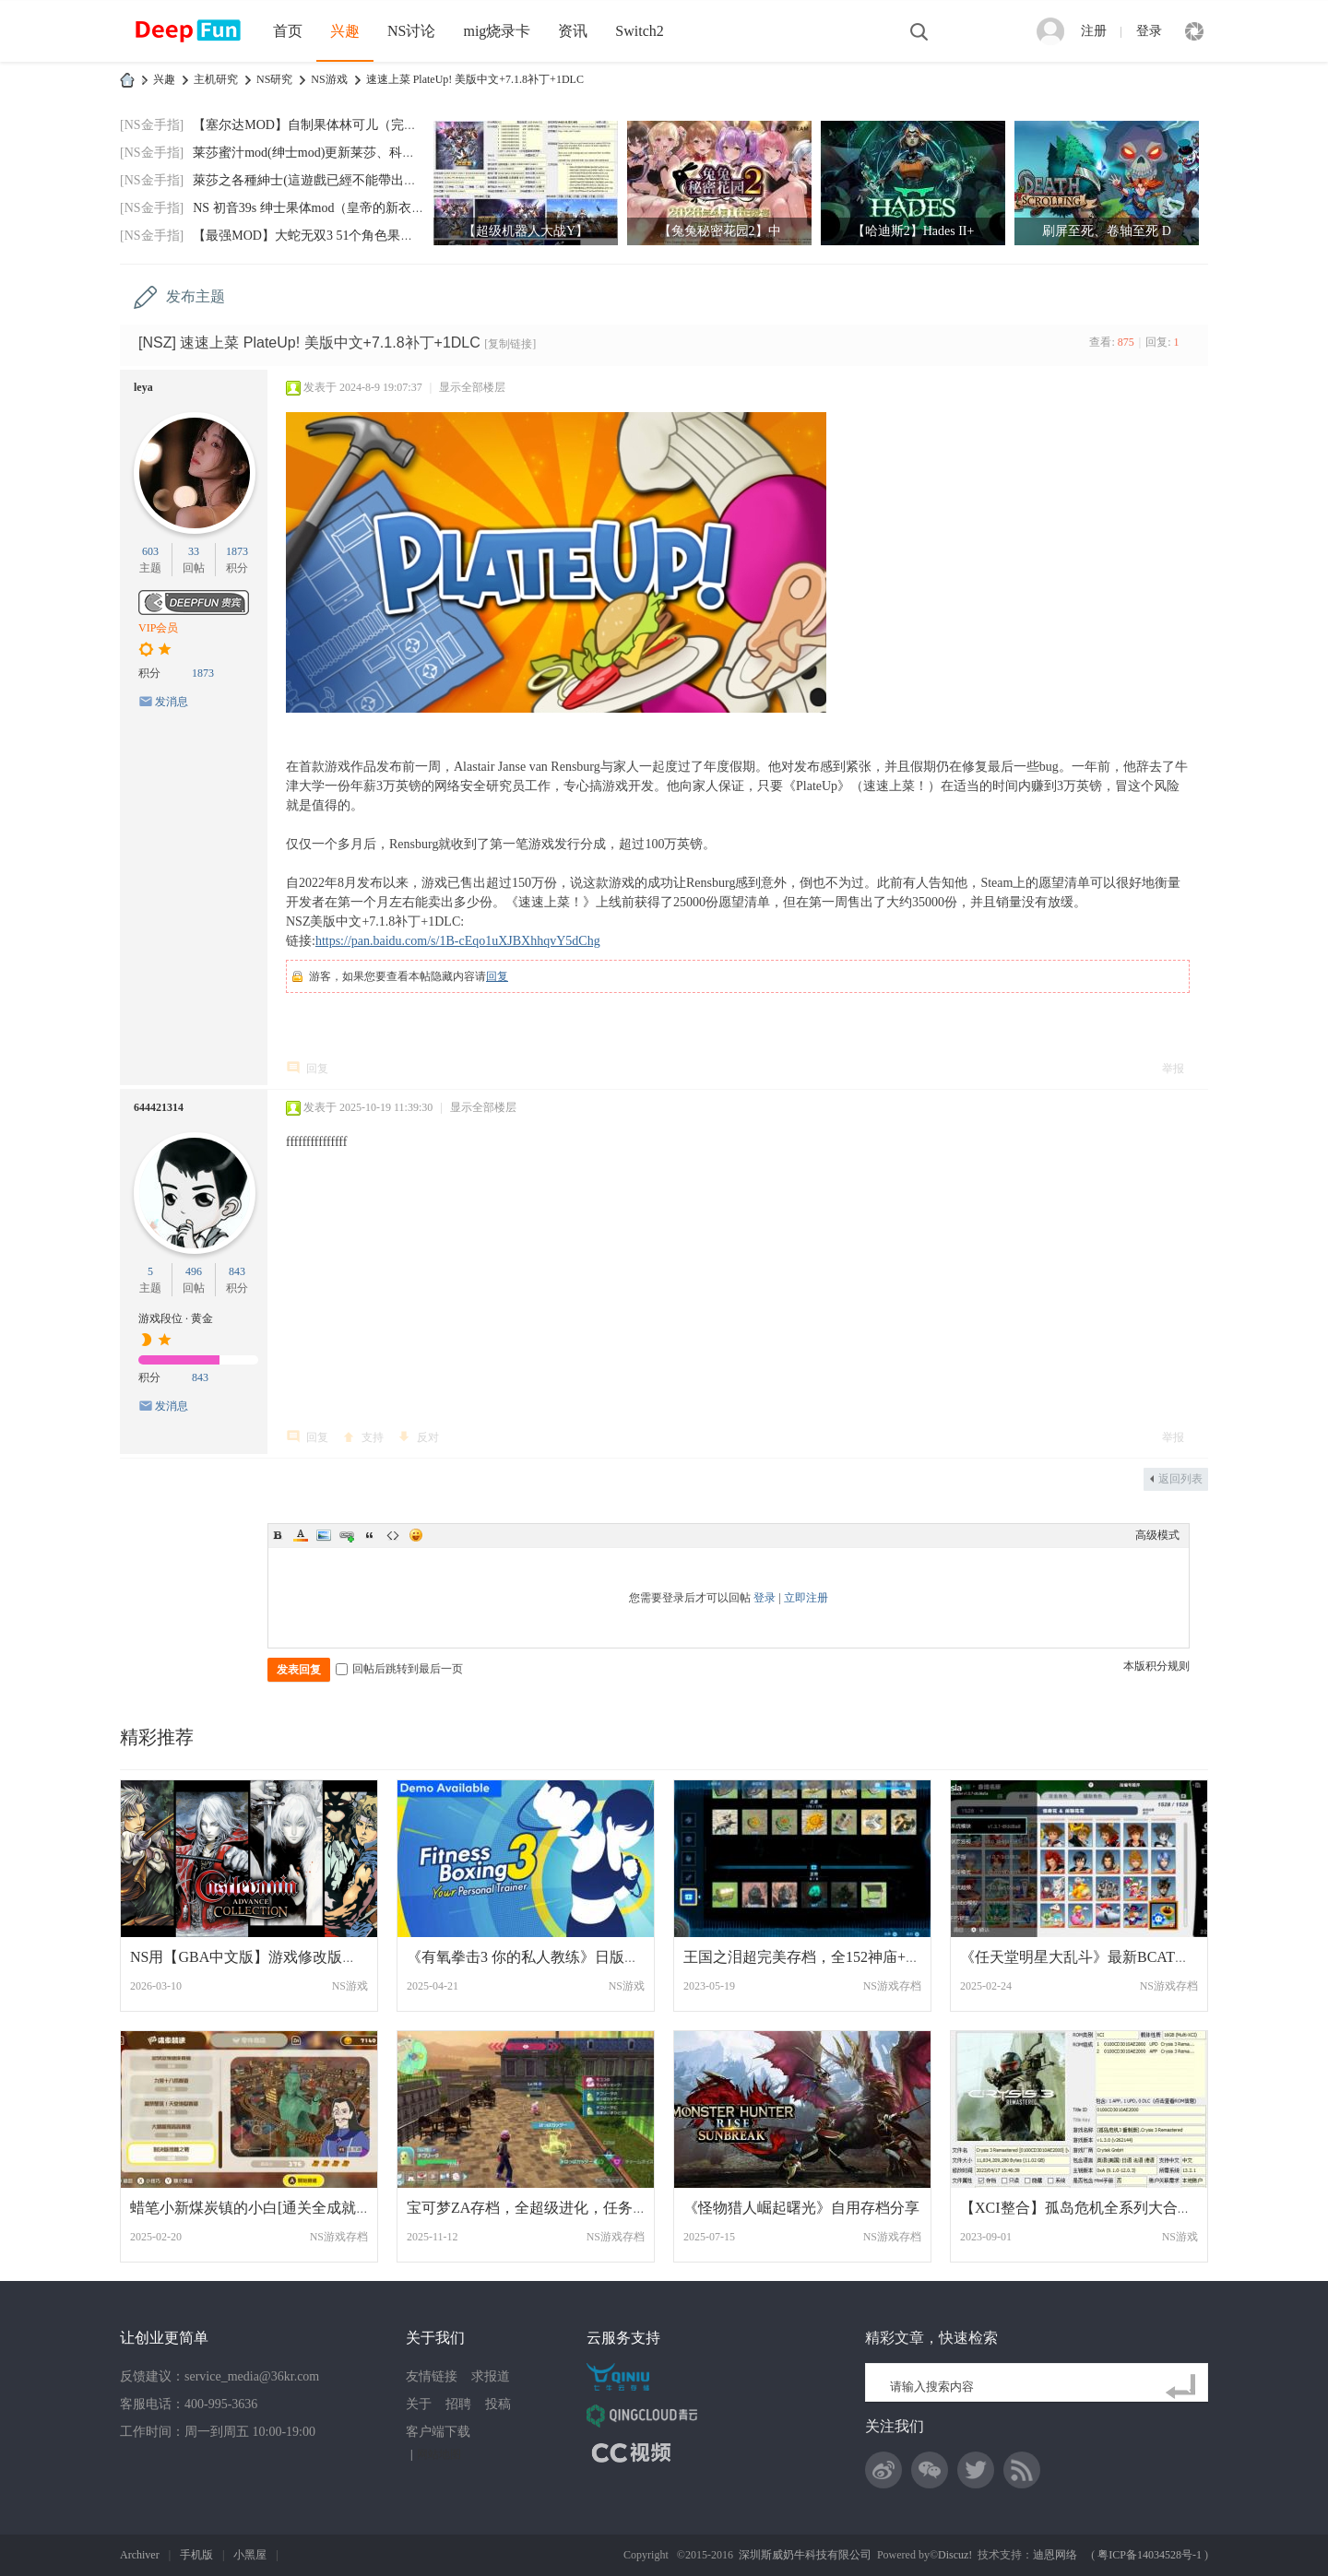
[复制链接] (510, 343)
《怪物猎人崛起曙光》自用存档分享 (801, 2208)
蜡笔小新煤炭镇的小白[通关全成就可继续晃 (272, 2208)
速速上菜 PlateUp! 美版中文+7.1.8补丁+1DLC (475, 79)
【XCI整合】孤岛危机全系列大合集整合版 (1098, 2208)
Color (300, 1535)
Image (323, 1535)
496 (193, 1271)
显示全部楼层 (472, 387)
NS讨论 (411, 31)
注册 (1094, 31)
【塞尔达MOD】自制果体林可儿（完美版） (318, 125)
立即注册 (806, 1597)
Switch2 (639, 31)
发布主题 (195, 296)
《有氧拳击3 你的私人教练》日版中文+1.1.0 (549, 1957)
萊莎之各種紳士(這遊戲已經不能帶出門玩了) (319, 180)
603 (150, 551)
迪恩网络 (1055, 2554)
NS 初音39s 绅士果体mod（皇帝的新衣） (308, 208)
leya (143, 387)
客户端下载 (438, 2432)
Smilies (416, 1535)
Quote (370, 1535)
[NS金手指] (152, 125)
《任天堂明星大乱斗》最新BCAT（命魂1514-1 (1110, 1957)
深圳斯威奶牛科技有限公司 (805, 2554)
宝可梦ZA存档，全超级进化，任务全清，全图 (556, 2208)
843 (237, 1271)
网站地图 (439, 2454)
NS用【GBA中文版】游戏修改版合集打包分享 (280, 1957)
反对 (428, 1437)
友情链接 (431, 2376)
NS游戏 (329, 79)
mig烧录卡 (496, 31)
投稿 (498, 2404)
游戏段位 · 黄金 (175, 1318)
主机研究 (216, 79)
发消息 (171, 701)
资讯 (572, 31)
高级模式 (1157, 1535)
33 (193, 551)
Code (393, 1535)
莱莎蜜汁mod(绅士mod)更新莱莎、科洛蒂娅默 (323, 153)
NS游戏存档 (892, 1985)
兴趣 (345, 31)
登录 (1149, 31)
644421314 (159, 1107)
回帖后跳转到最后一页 (399, 1668)
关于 (419, 2404)
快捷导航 (1194, 31)
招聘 (458, 2404)
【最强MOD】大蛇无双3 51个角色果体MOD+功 (328, 235)
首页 (287, 31)
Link (347, 1535)
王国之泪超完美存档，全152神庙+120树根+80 (831, 1957)
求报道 (490, 2376)
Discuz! (955, 2554)
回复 (497, 976)
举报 (1173, 1068)
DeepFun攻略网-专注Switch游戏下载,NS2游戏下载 (127, 79)
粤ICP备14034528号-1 (1149, 2554)
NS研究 (274, 79)
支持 (373, 1437)
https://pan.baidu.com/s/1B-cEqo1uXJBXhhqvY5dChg (457, 941)
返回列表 (1180, 1478)
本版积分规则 (1156, 1666)
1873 (237, 551)
